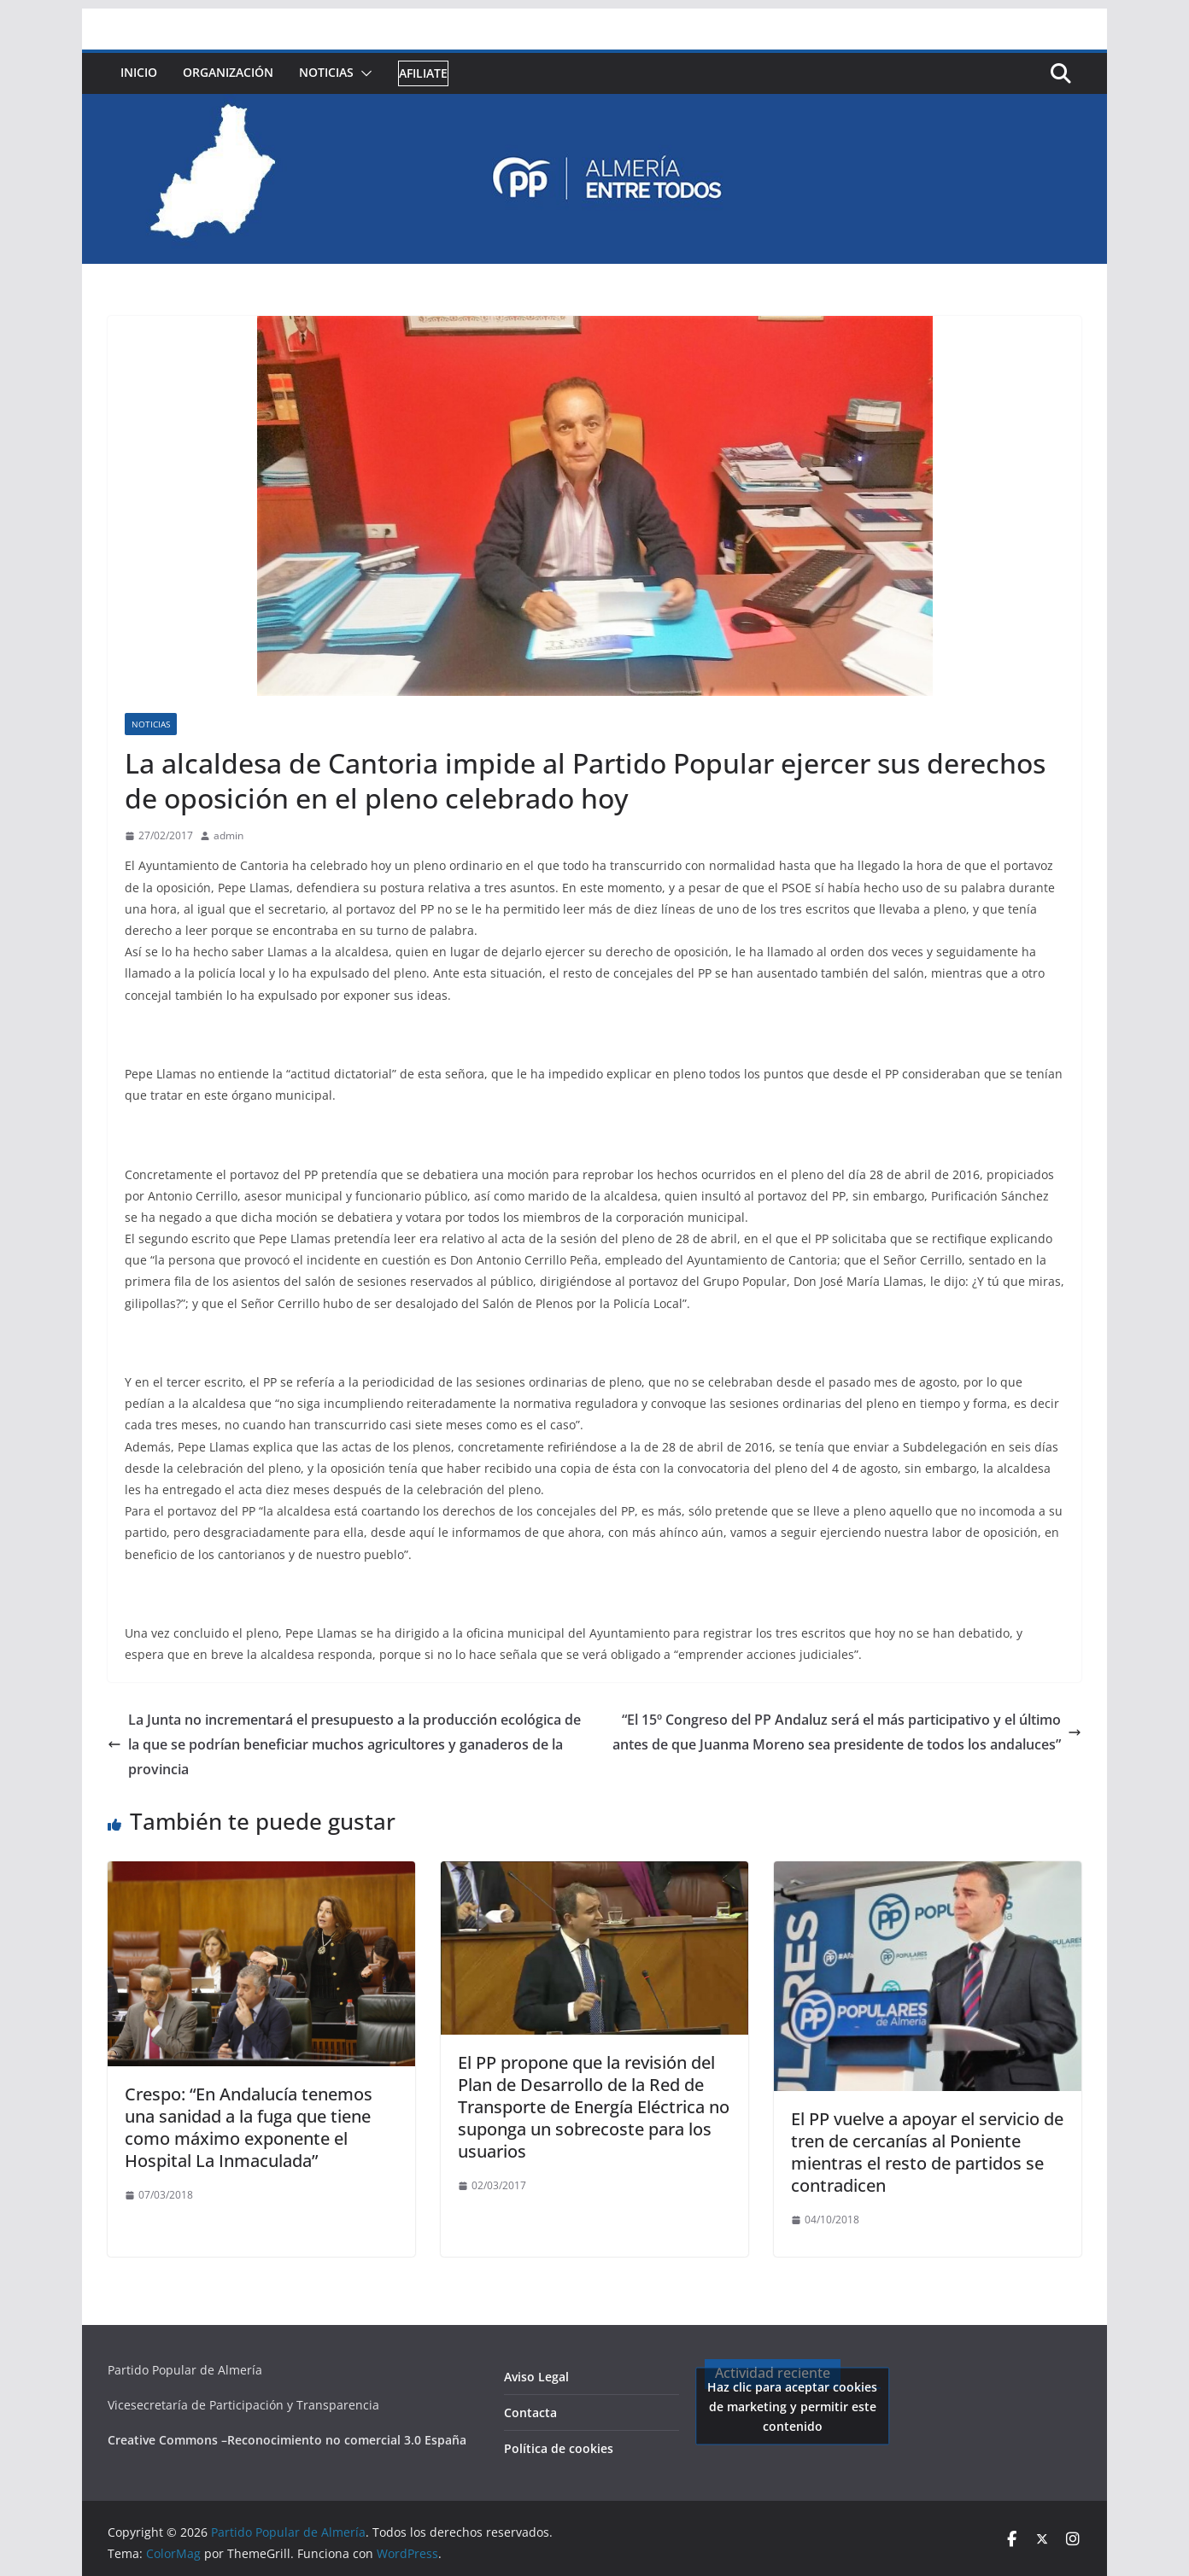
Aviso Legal (536, 2377)
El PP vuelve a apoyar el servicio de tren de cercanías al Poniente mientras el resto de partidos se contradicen (927, 2152)
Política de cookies (558, 2448)
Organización (228, 72)
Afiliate (423, 73)
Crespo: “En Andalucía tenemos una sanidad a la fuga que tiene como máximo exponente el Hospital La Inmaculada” (248, 2127)
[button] (363, 73)
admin (228, 835)
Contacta (530, 2412)
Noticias (326, 72)
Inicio (138, 72)
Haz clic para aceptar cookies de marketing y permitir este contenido (792, 2405)
